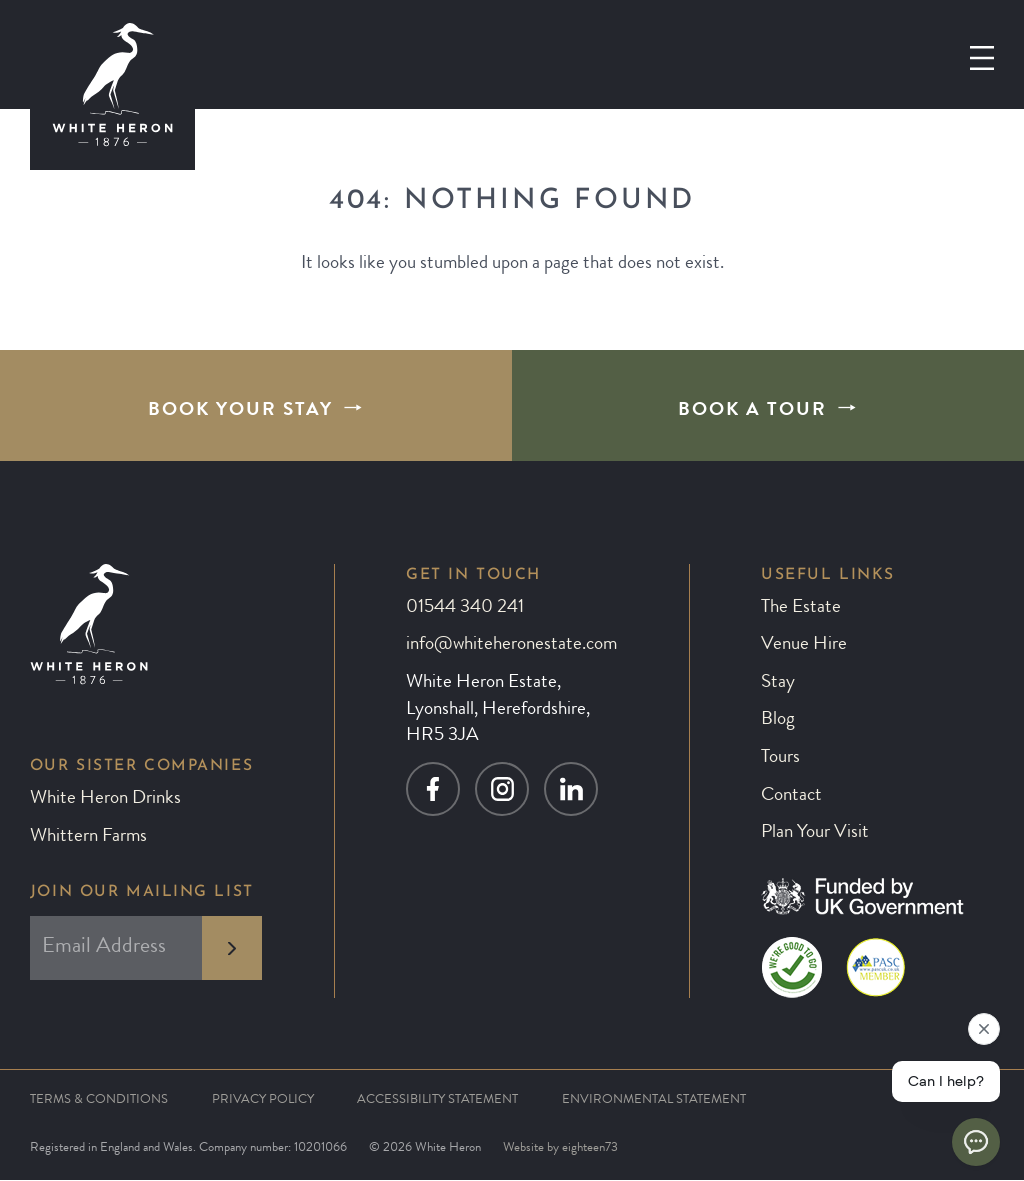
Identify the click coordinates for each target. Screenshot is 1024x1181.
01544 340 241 (465, 608)
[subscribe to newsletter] (232, 948)
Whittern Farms (88, 837)
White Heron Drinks (105, 799)
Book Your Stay (240, 411)
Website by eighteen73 (560, 1148)
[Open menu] (982, 58)
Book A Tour (752, 411)
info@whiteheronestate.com (511, 645)
